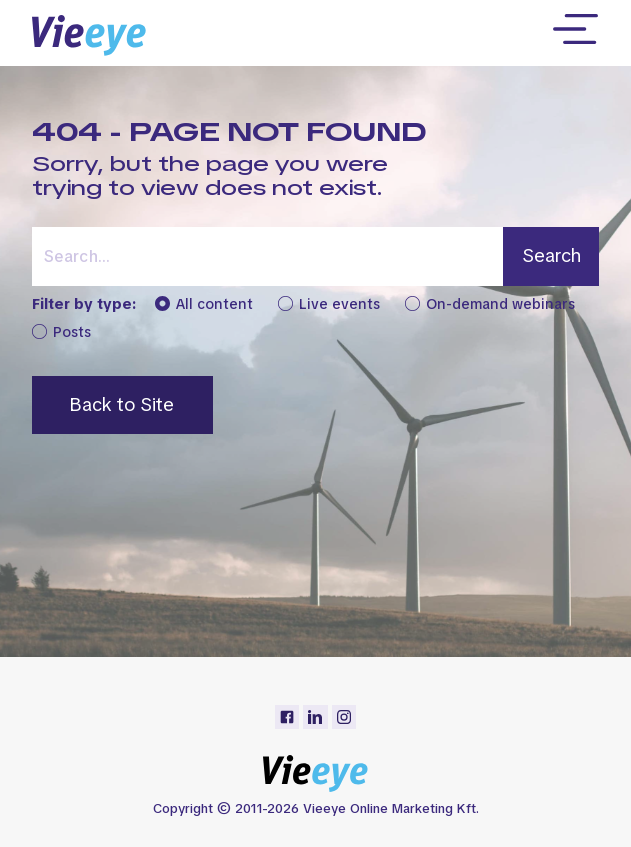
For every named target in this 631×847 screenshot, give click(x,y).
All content (204, 304)
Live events (329, 304)
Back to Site (122, 404)
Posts (61, 332)
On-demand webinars (490, 304)
